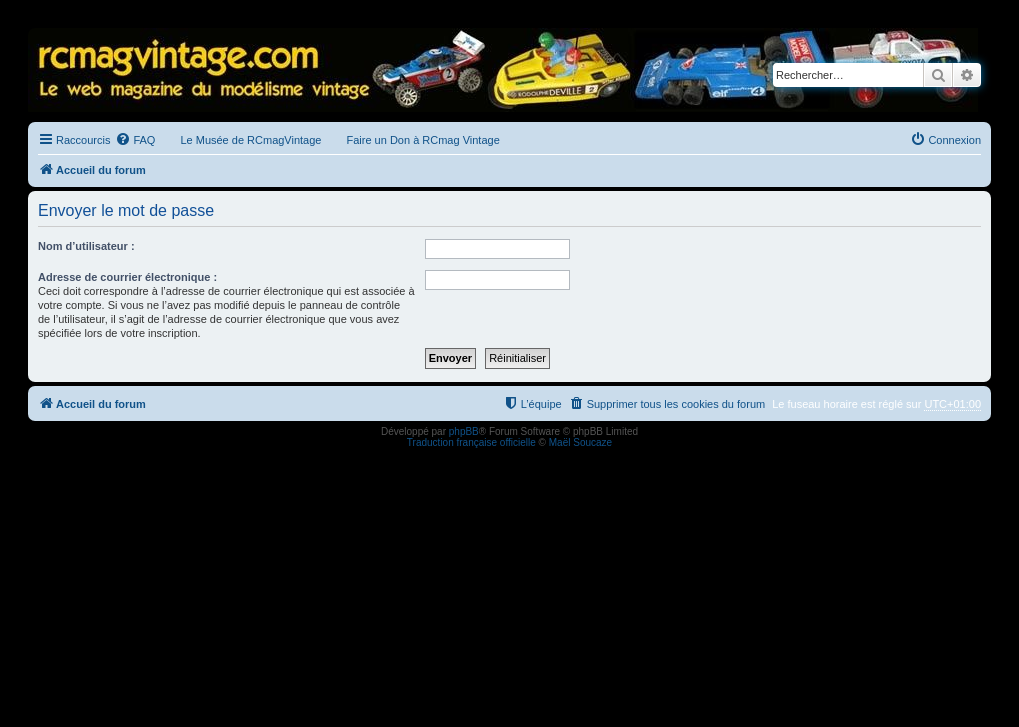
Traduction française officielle (471, 442)
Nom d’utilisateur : (86, 246)
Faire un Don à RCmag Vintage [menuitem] (422, 140)
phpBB (464, 431)
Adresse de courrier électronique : (127, 277)
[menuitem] (135, 140)
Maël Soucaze (580, 442)
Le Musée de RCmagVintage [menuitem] (250, 140)
